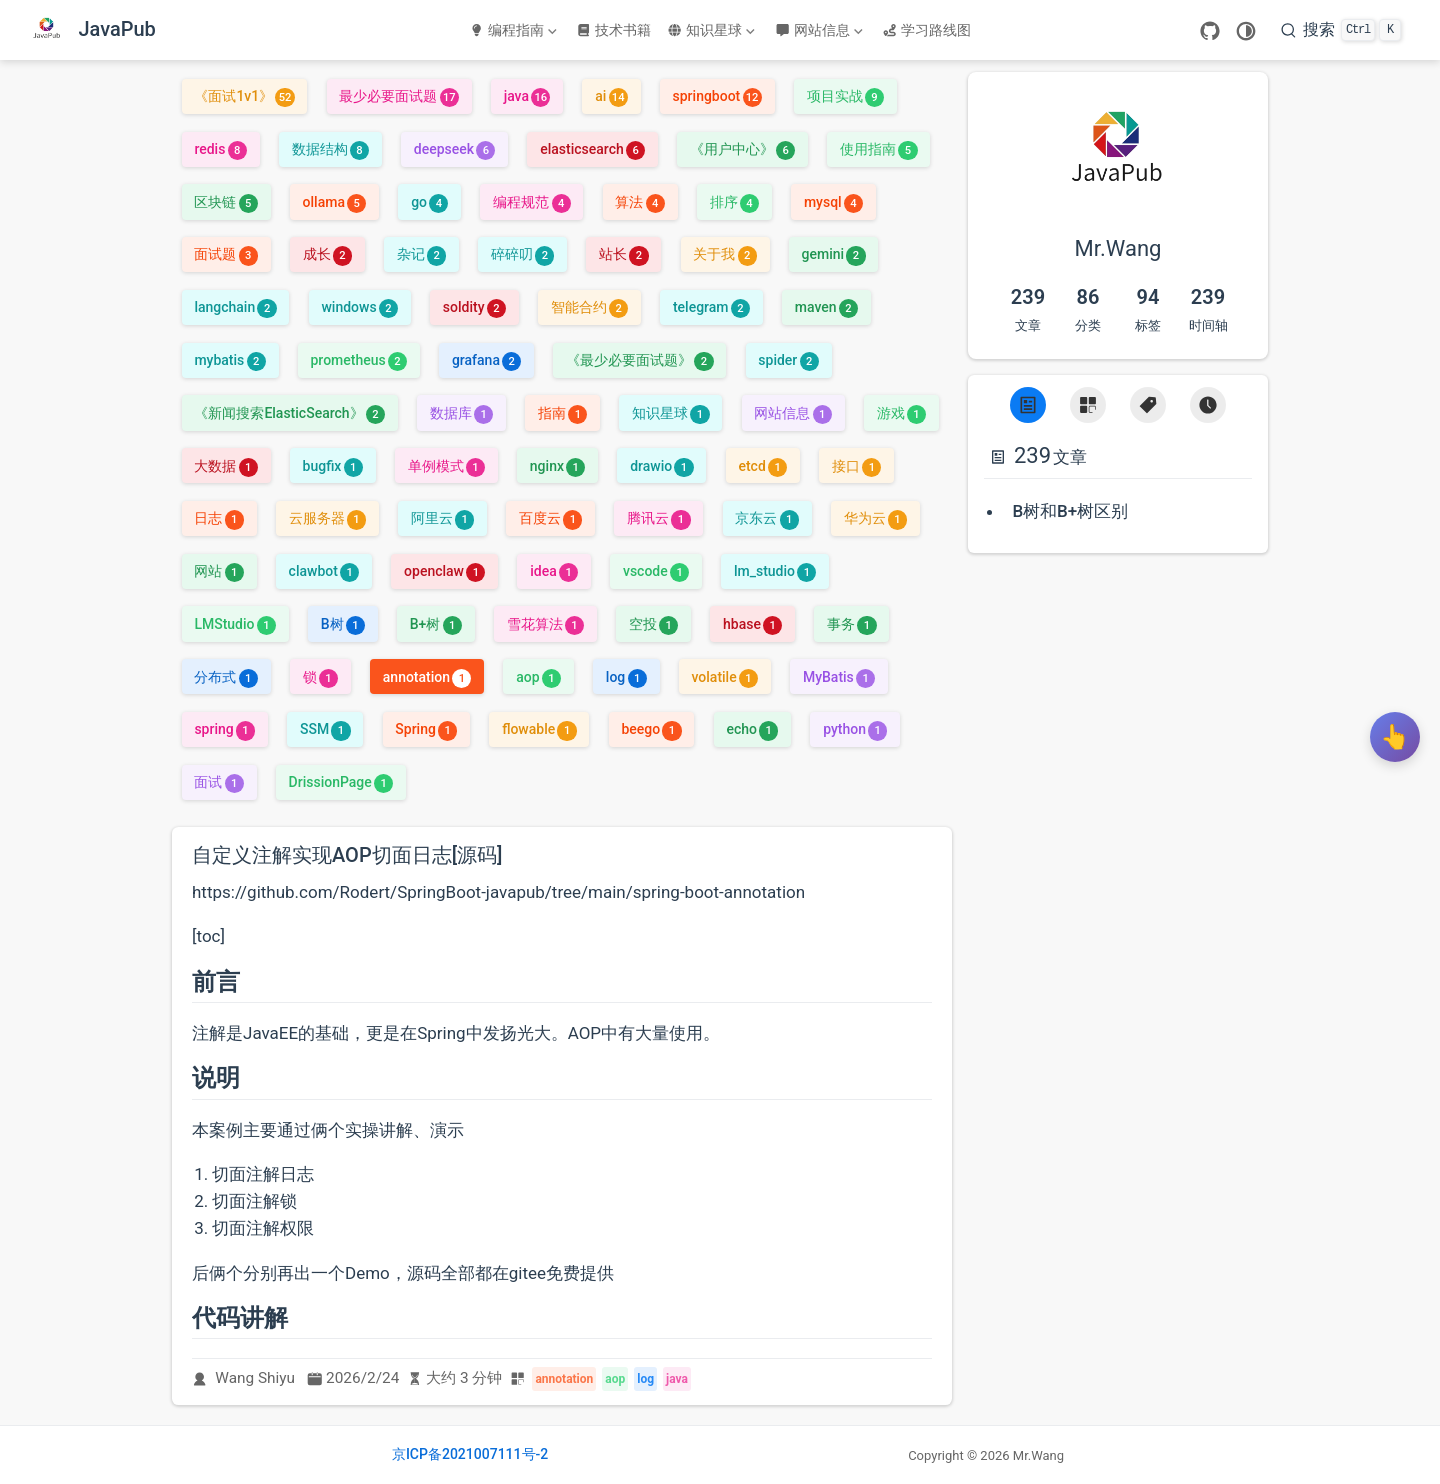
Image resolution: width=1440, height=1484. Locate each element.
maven (826, 307)
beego (651, 729)
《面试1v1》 (244, 96)
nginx (558, 466)
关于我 (724, 254)
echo (752, 729)
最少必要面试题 (398, 96)
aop (538, 677)
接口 (856, 466)
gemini (834, 254)
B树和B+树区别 (1070, 511)
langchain (235, 307)
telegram (711, 307)
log (626, 677)
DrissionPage (341, 782)
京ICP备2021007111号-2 (470, 1454)
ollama (335, 202)
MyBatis (839, 677)
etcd (762, 466)
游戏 (901, 413)
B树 (343, 624)
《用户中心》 (742, 149)
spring (224, 729)
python (855, 729)
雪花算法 (545, 624)
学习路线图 (926, 30)
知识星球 (711, 30)
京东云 (766, 518)
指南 (562, 413)
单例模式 (446, 466)
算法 (639, 202)
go (429, 202)
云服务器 (327, 518)
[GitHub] (1210, 31)
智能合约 (589, 307)
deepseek (455, 149)
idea (554, 571)
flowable (539, 729)
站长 (623, 254)
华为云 (875, 518)
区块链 (225, 202)
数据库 (461, 413)
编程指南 (513, 30)
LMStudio (235, 624)
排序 (734, 202)
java (527, 96)
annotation (427, 677)
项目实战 (845, 96)
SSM (325, 729)
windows (359, 307)
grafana (486, 360)
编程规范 (531, 202)
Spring (426, 729)
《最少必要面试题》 (639, 360)
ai (611, 96)
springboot (717, 96)
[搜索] (1341, 30)
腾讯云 (658, 518)
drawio (661, 466)
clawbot (324, 571)
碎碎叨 (522, 254)
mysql (833, 202)
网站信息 (819, 30)
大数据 (225, 466)
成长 (327, 254)
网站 (218, 571)
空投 (653, 624)
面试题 (225, 254)
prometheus (359, 360)
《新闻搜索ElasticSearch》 (289, 413)
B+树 (436, 624)
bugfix (333, 466)
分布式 (225, 677)
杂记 (421, 254)
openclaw (444, 571)
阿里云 (442, 518)
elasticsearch (592, 149)
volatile (724, 677)
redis (220, 149)
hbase (752, 624)
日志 (218, 518)
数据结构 (330, 149)
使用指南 (878, 149)
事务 (851, 624)
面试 (218, 782)
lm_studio (775, 571)
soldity (474, 307)
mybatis (229, 360)
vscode (656, 571)
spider (788, 360)
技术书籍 (613, 30)
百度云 (550, 518)
